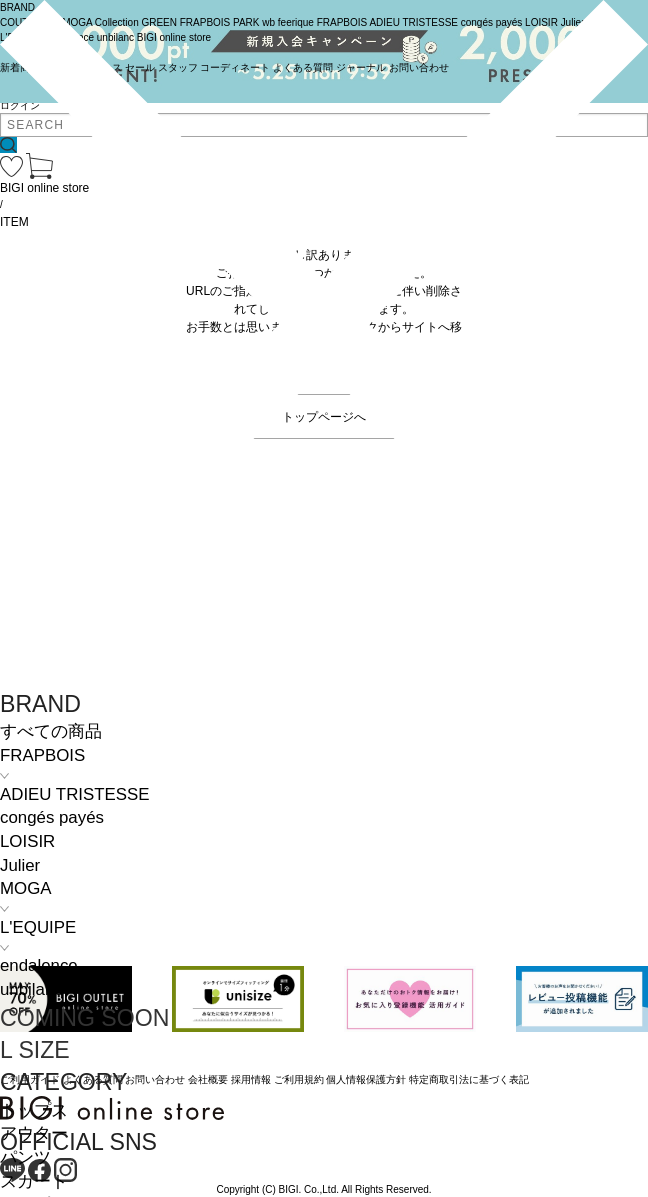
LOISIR (27, 841)
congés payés (52, 817)
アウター (34, 1133)
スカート (34, 1181)
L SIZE (35, 1050)
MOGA (25, 888)
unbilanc (31, 989)
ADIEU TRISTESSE (74, 794)
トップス (34, 1110)
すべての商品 (51, 731)
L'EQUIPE (38, 927)
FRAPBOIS (42, 755)
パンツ (25, 1157)
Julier (20, 865)
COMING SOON (84, 1018)
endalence (39, 965)
